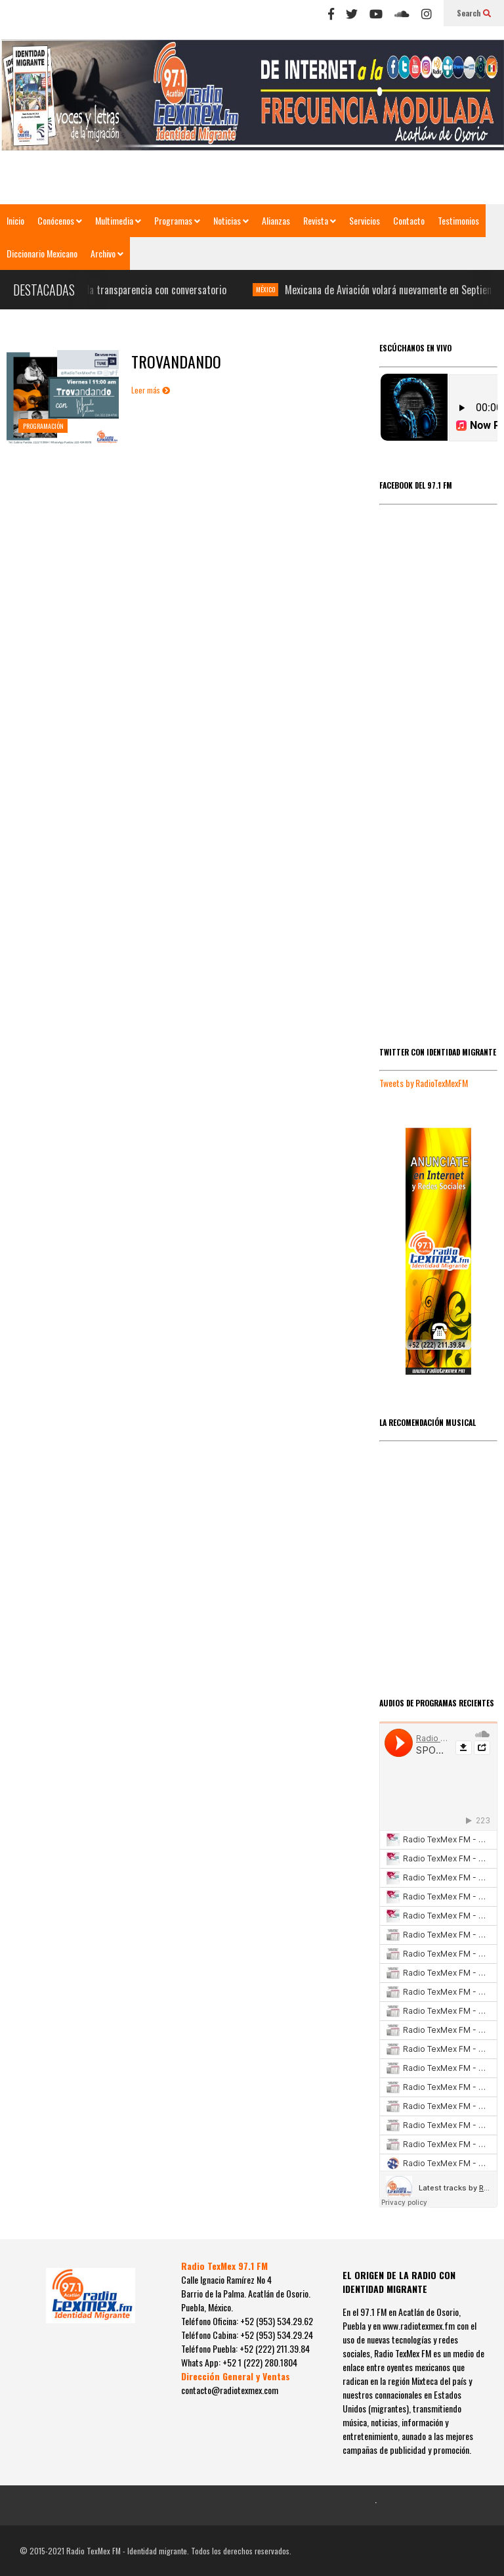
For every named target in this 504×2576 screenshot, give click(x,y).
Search (474, 12)
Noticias (231, 220)
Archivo (107, 253)
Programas (177, 220)
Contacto (409, 220)
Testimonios (458, 220)
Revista (319, 220)
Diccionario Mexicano (42, 253)
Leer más (150, 389)
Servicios (364, 220)
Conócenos (59, 220)
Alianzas (276, 220)
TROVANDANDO (176, 361)
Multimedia (118, 220)
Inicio (15, 220)
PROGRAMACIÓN (43, 426)
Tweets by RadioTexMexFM (423, 1083)
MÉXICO (272, 289)
